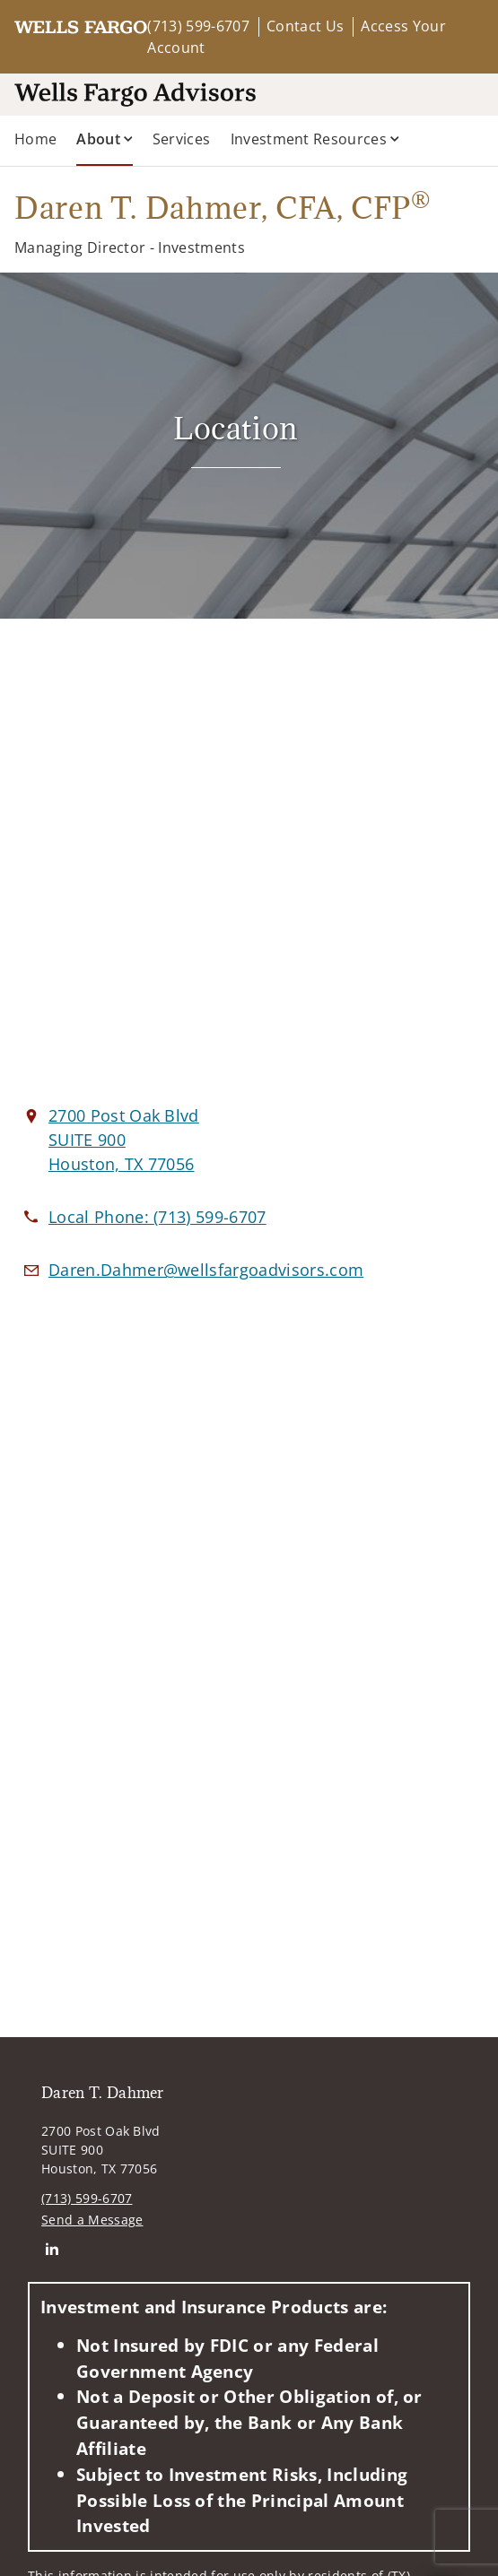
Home (35, 139)
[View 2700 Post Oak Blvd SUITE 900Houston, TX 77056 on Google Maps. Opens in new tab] (123, 1140)
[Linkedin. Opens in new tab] (51, 2248)
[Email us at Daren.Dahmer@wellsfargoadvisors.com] (205, 1269)
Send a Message (92, 2219)
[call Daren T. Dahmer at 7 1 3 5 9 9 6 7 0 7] (157, 1216)
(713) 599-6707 (198, 26)
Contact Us (305, 26)
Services (182, 139)
